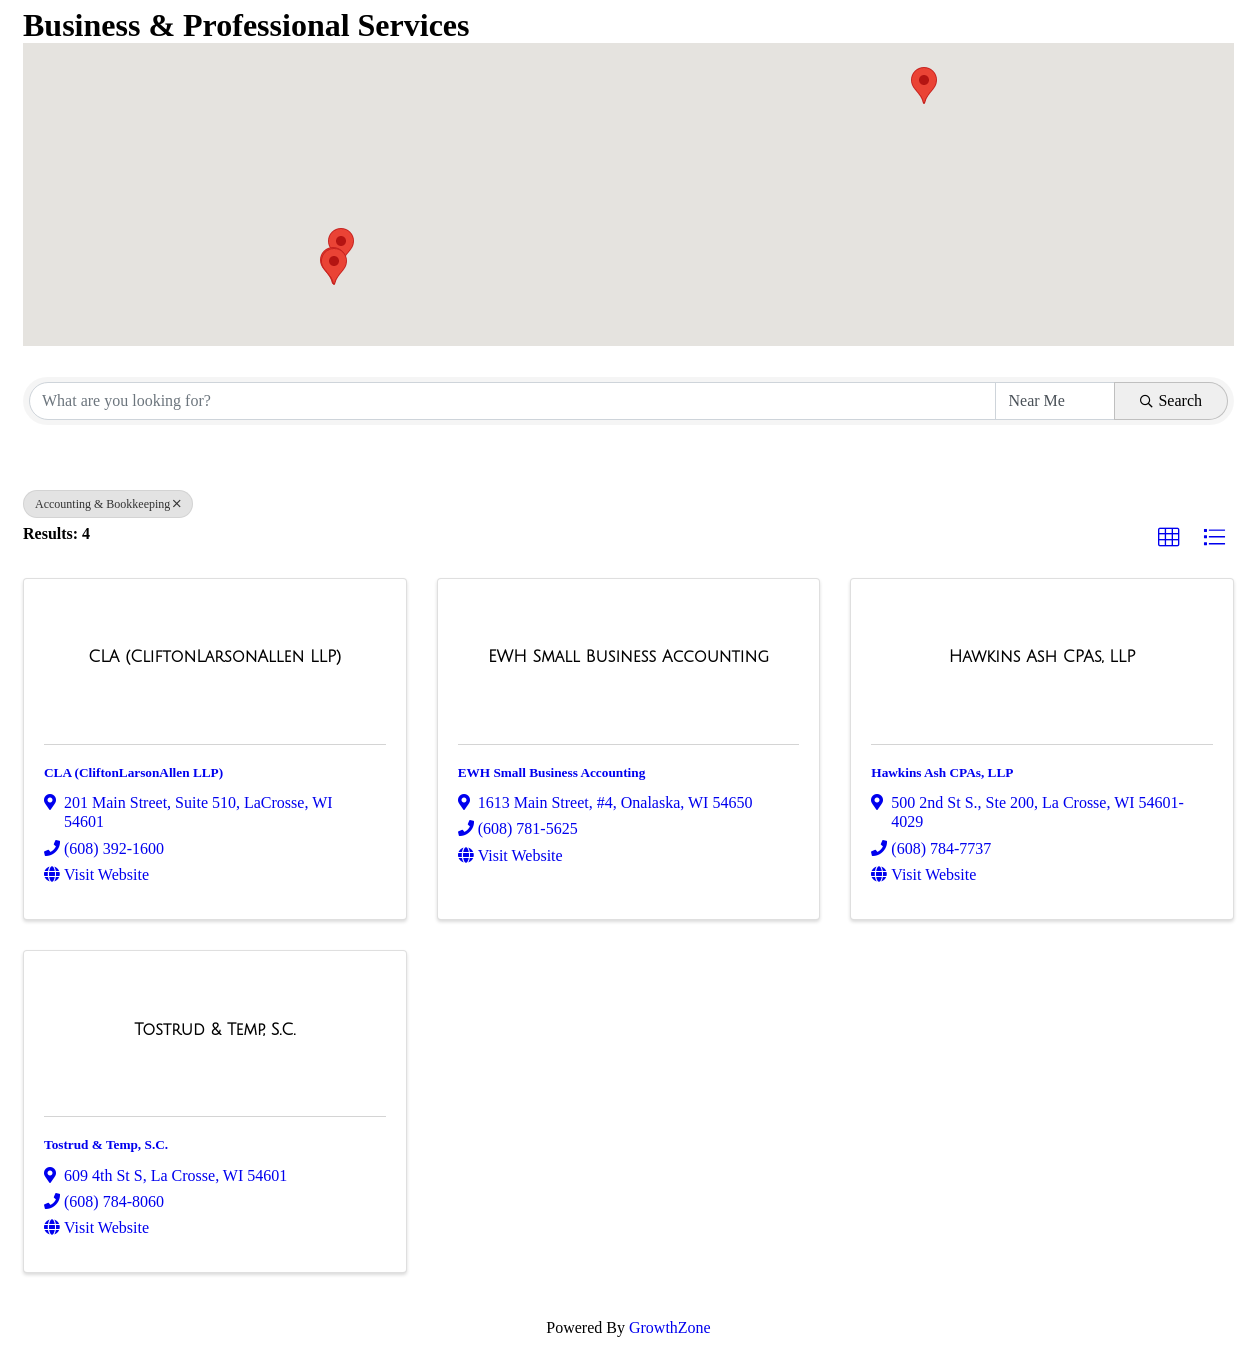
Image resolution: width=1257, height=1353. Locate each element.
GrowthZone (670, 1327)
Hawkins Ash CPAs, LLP (942, 772)
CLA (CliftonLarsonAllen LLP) (133, 772)
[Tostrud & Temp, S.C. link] (214, 1030)
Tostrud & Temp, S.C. (106, 1144)
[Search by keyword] (512, 401)
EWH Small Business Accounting (552, 772)
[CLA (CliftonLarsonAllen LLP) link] (214, 657)
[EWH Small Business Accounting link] (628, 657)
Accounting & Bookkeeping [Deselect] (108, 504)
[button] (924, 85)
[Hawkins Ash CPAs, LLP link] (1042, 657)
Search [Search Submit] (1171, 400)
